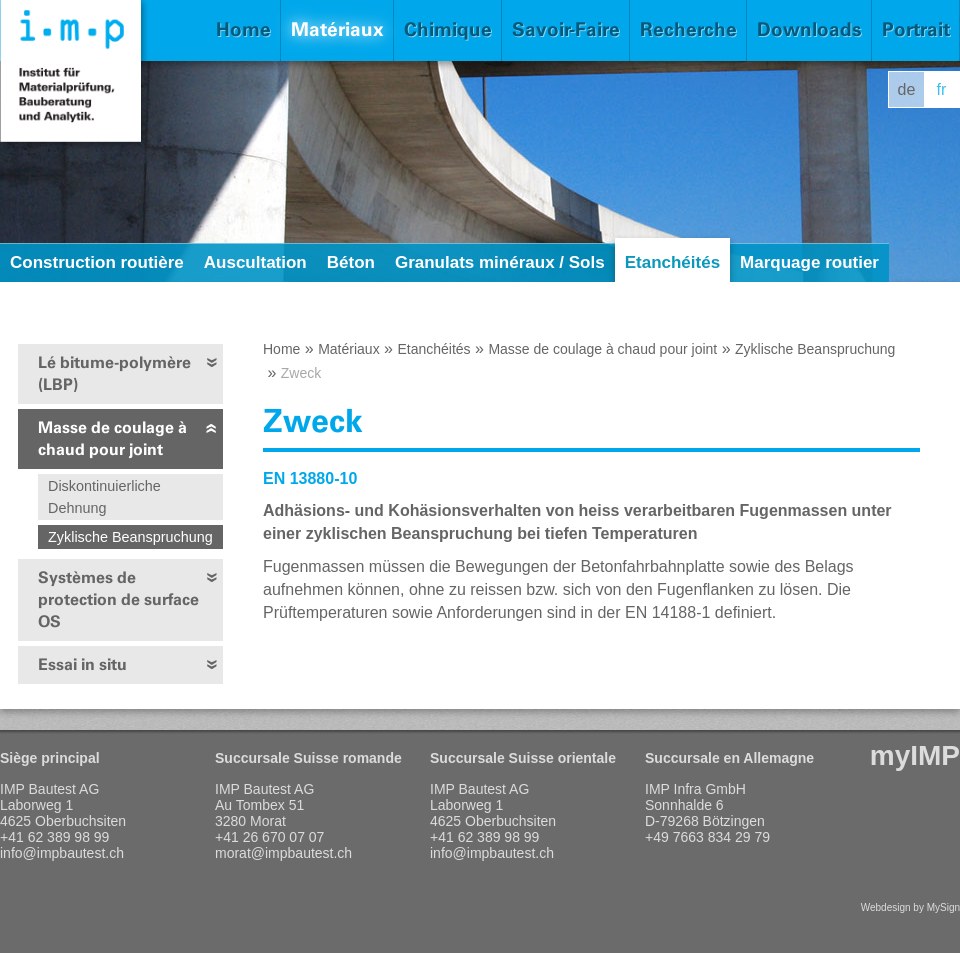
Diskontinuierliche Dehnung (104, 497)
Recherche (688, 29)
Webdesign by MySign (910, 907)
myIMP (915, 755)
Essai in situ (82, 664)
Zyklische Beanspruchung (130, 537)
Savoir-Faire (566, 29)
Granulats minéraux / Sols (500, 262)
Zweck (301, 373)
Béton (351, 262)
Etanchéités (672, 262)
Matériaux (337, 29)
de (907, 89)
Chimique (448, 29)
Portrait (916, 29)
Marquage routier (809, 262)
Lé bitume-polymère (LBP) (114, 373)
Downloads (809, 29)
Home (243, 29)
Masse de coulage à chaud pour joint (112, 438)
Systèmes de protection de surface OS (118, 599)
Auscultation (255, 262)
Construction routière (97, 262)
